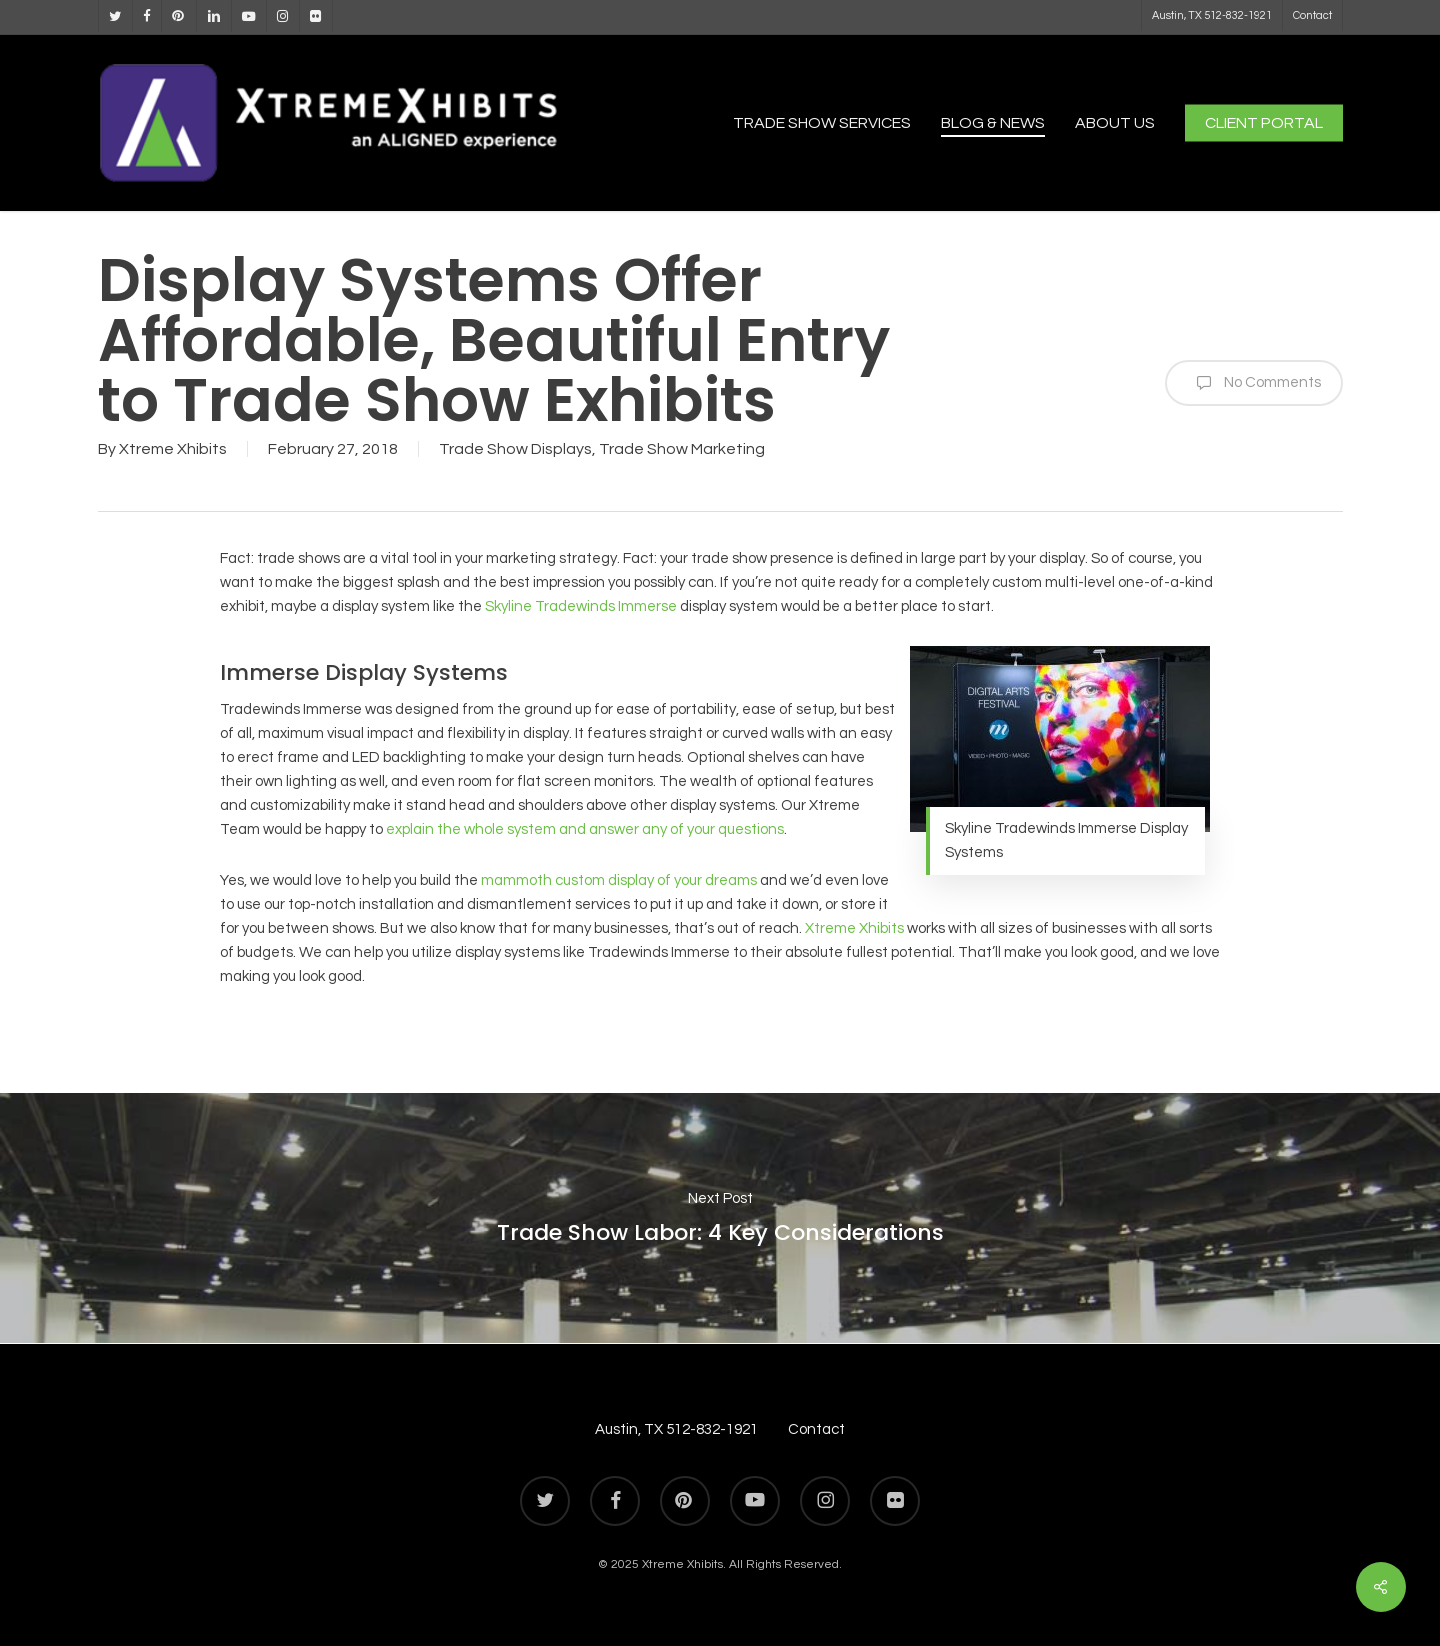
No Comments (1254, 383)
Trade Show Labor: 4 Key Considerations (720, 1218)
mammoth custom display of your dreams (619, 880)
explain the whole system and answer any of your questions (585, 829)
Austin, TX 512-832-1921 (676, 1429)
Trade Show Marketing (682, 449)
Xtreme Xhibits (173, 449)
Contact (816, 1429)
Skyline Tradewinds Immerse (581, 606)
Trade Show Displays (515, 449)
